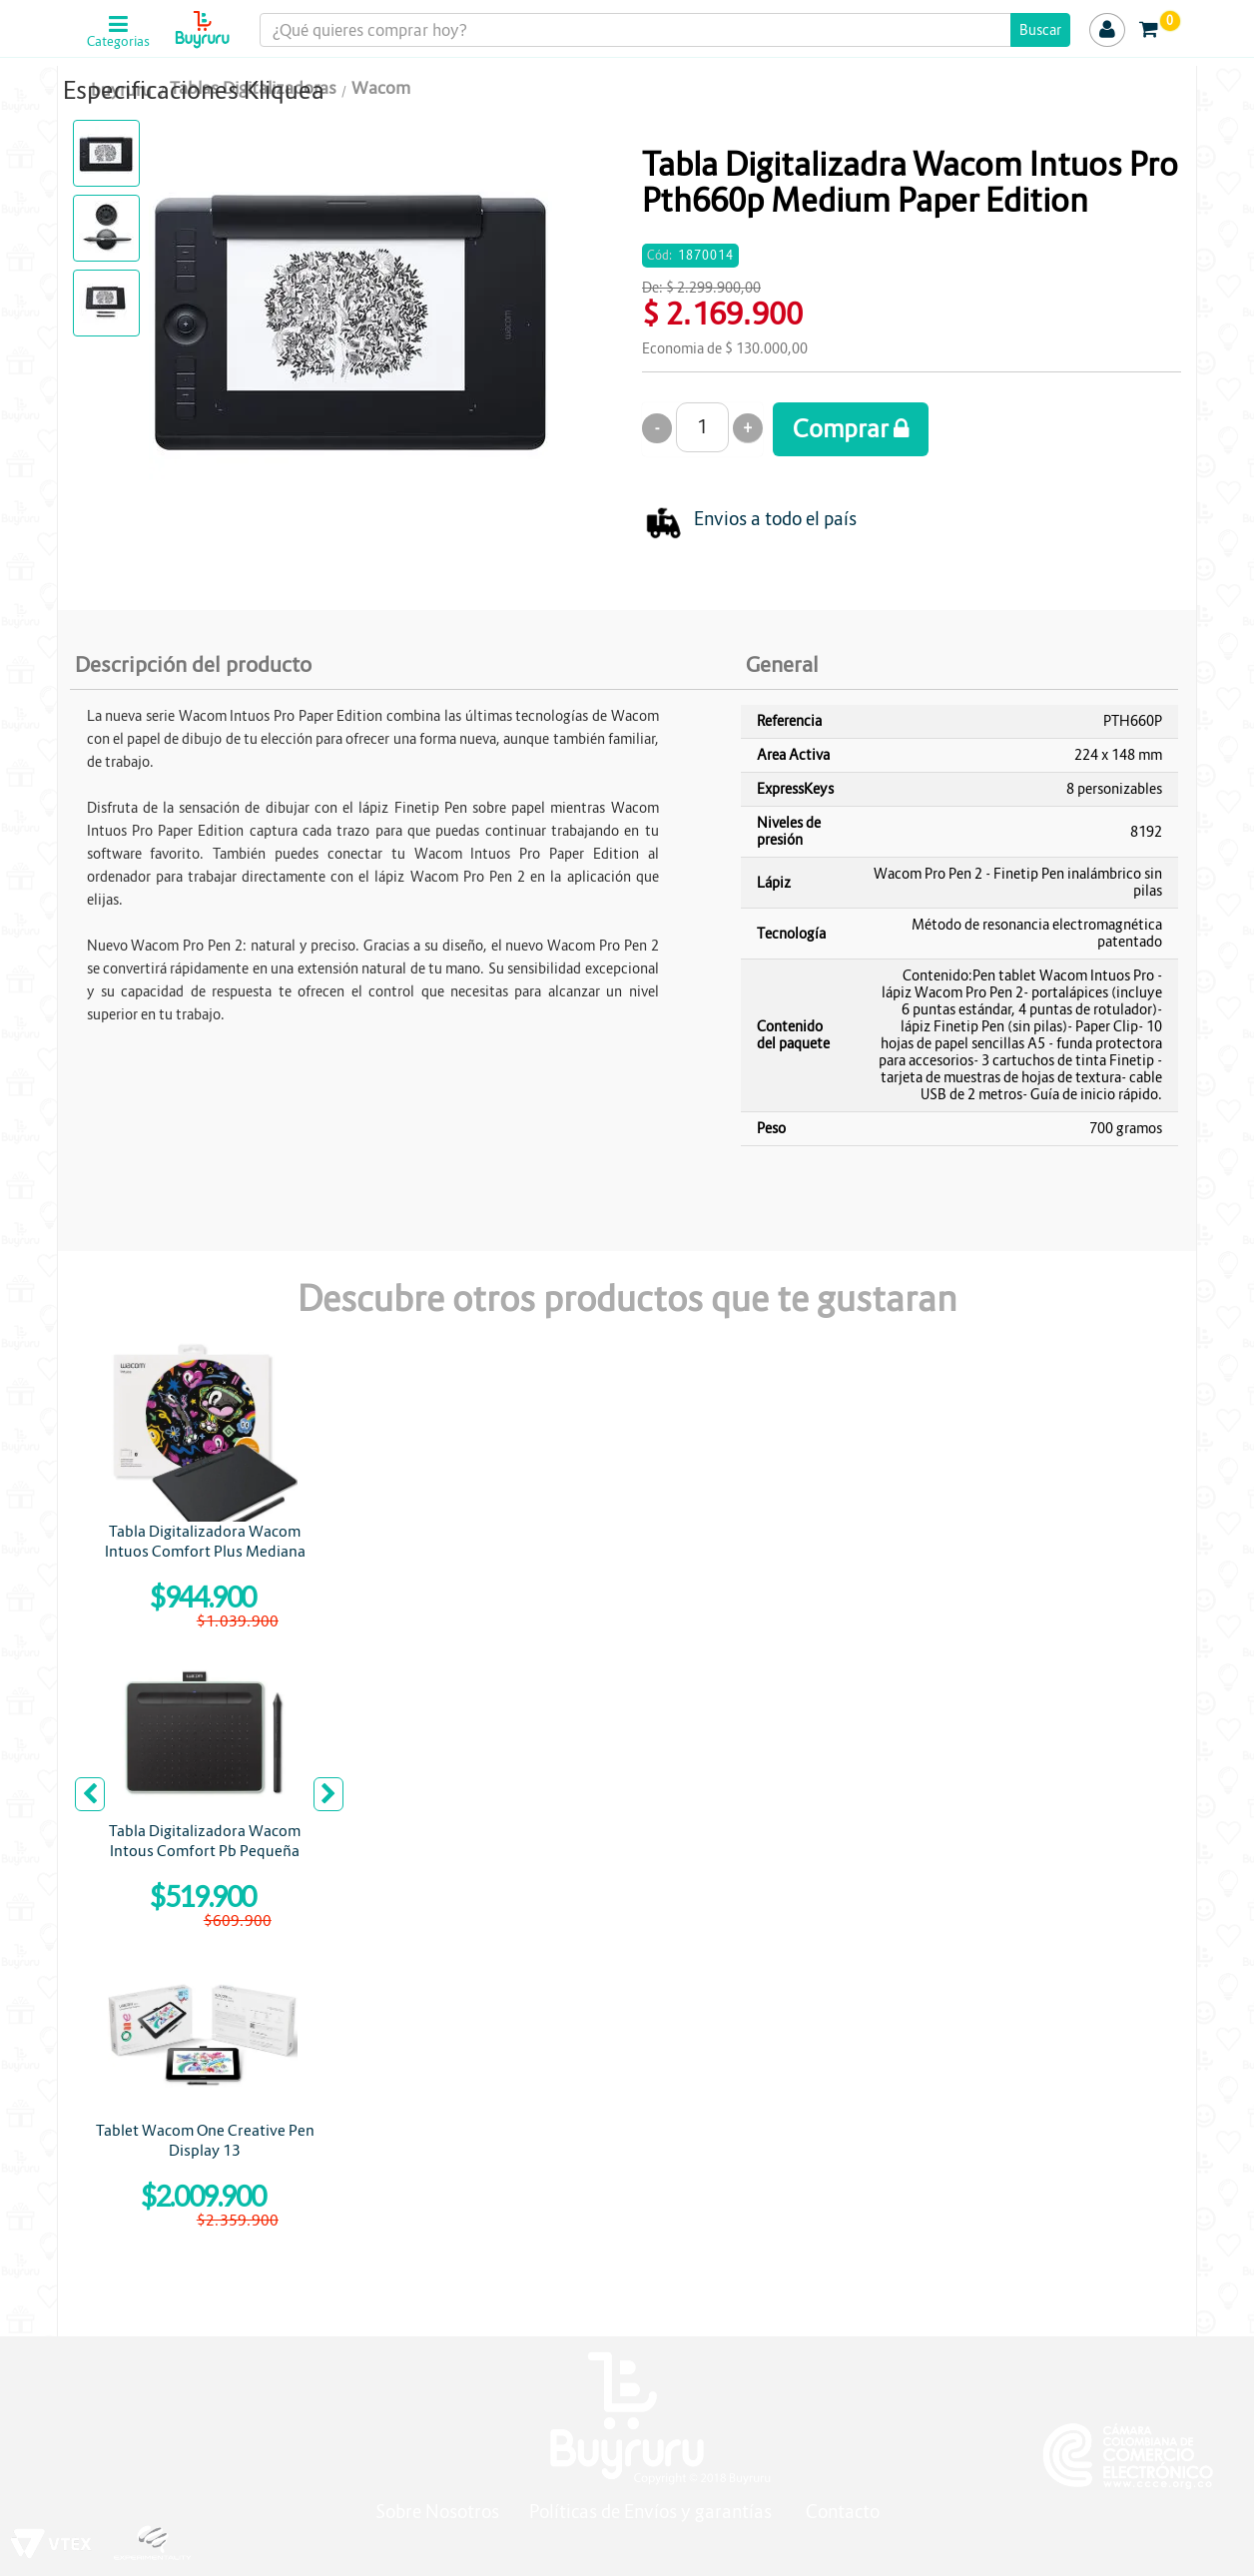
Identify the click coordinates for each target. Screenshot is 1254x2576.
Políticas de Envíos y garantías (652, 2511)
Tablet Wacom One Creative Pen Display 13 (205, 2140)
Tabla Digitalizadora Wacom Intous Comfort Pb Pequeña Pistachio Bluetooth (205, 1850)
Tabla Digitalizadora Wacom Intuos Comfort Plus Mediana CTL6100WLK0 (205, 1551)
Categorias (118, 42)
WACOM (681, 119)
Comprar (851, 428)
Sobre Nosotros (437, 2511)
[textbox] (664, 30)
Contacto (843, 2511)
